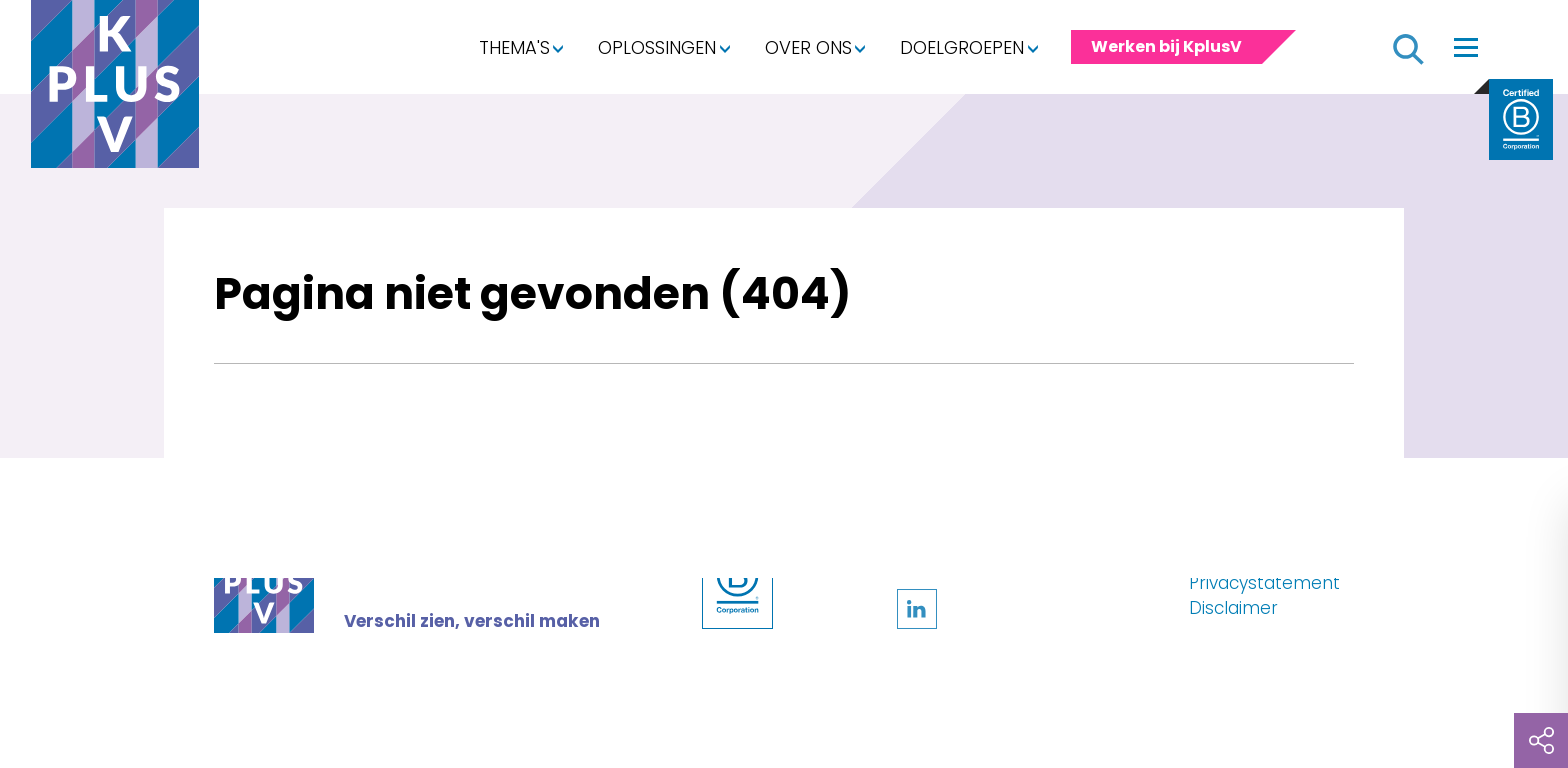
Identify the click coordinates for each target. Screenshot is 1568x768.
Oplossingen (657, 47)
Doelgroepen (962, 47)
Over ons (808, 47)
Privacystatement (1264, 583)
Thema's (514, 47)
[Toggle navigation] (1466, 47)
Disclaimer (1233, 608)
